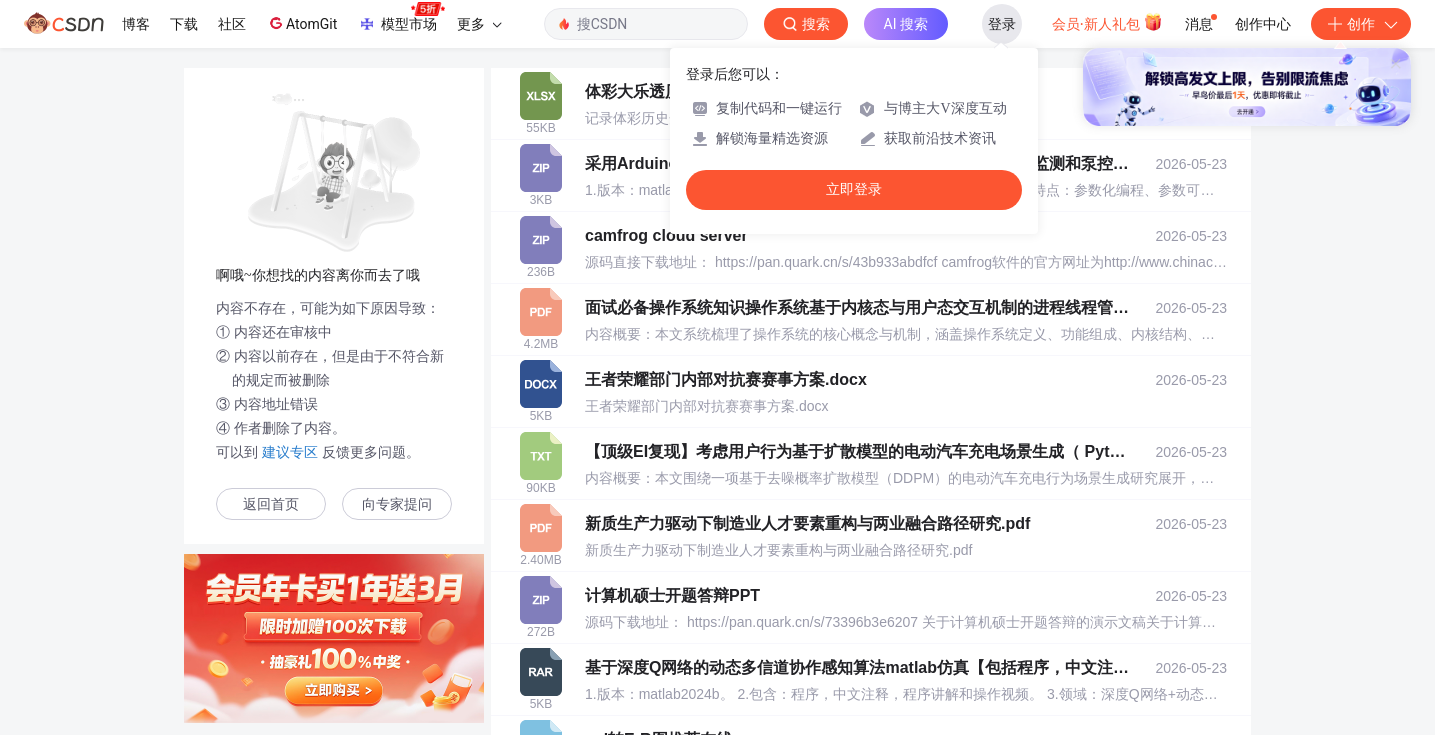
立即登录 (854, 189)
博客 (136, 24)
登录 (1002, 24)
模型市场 (401, 18)
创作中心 (1263, 24)
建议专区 (290, 452)
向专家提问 (397, 504)
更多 (479, 24)
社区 (232, 24)
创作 (1361, 24)
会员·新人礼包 (1107, 22)
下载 (184, 24)
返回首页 (271, 504)
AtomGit (301, 23)
